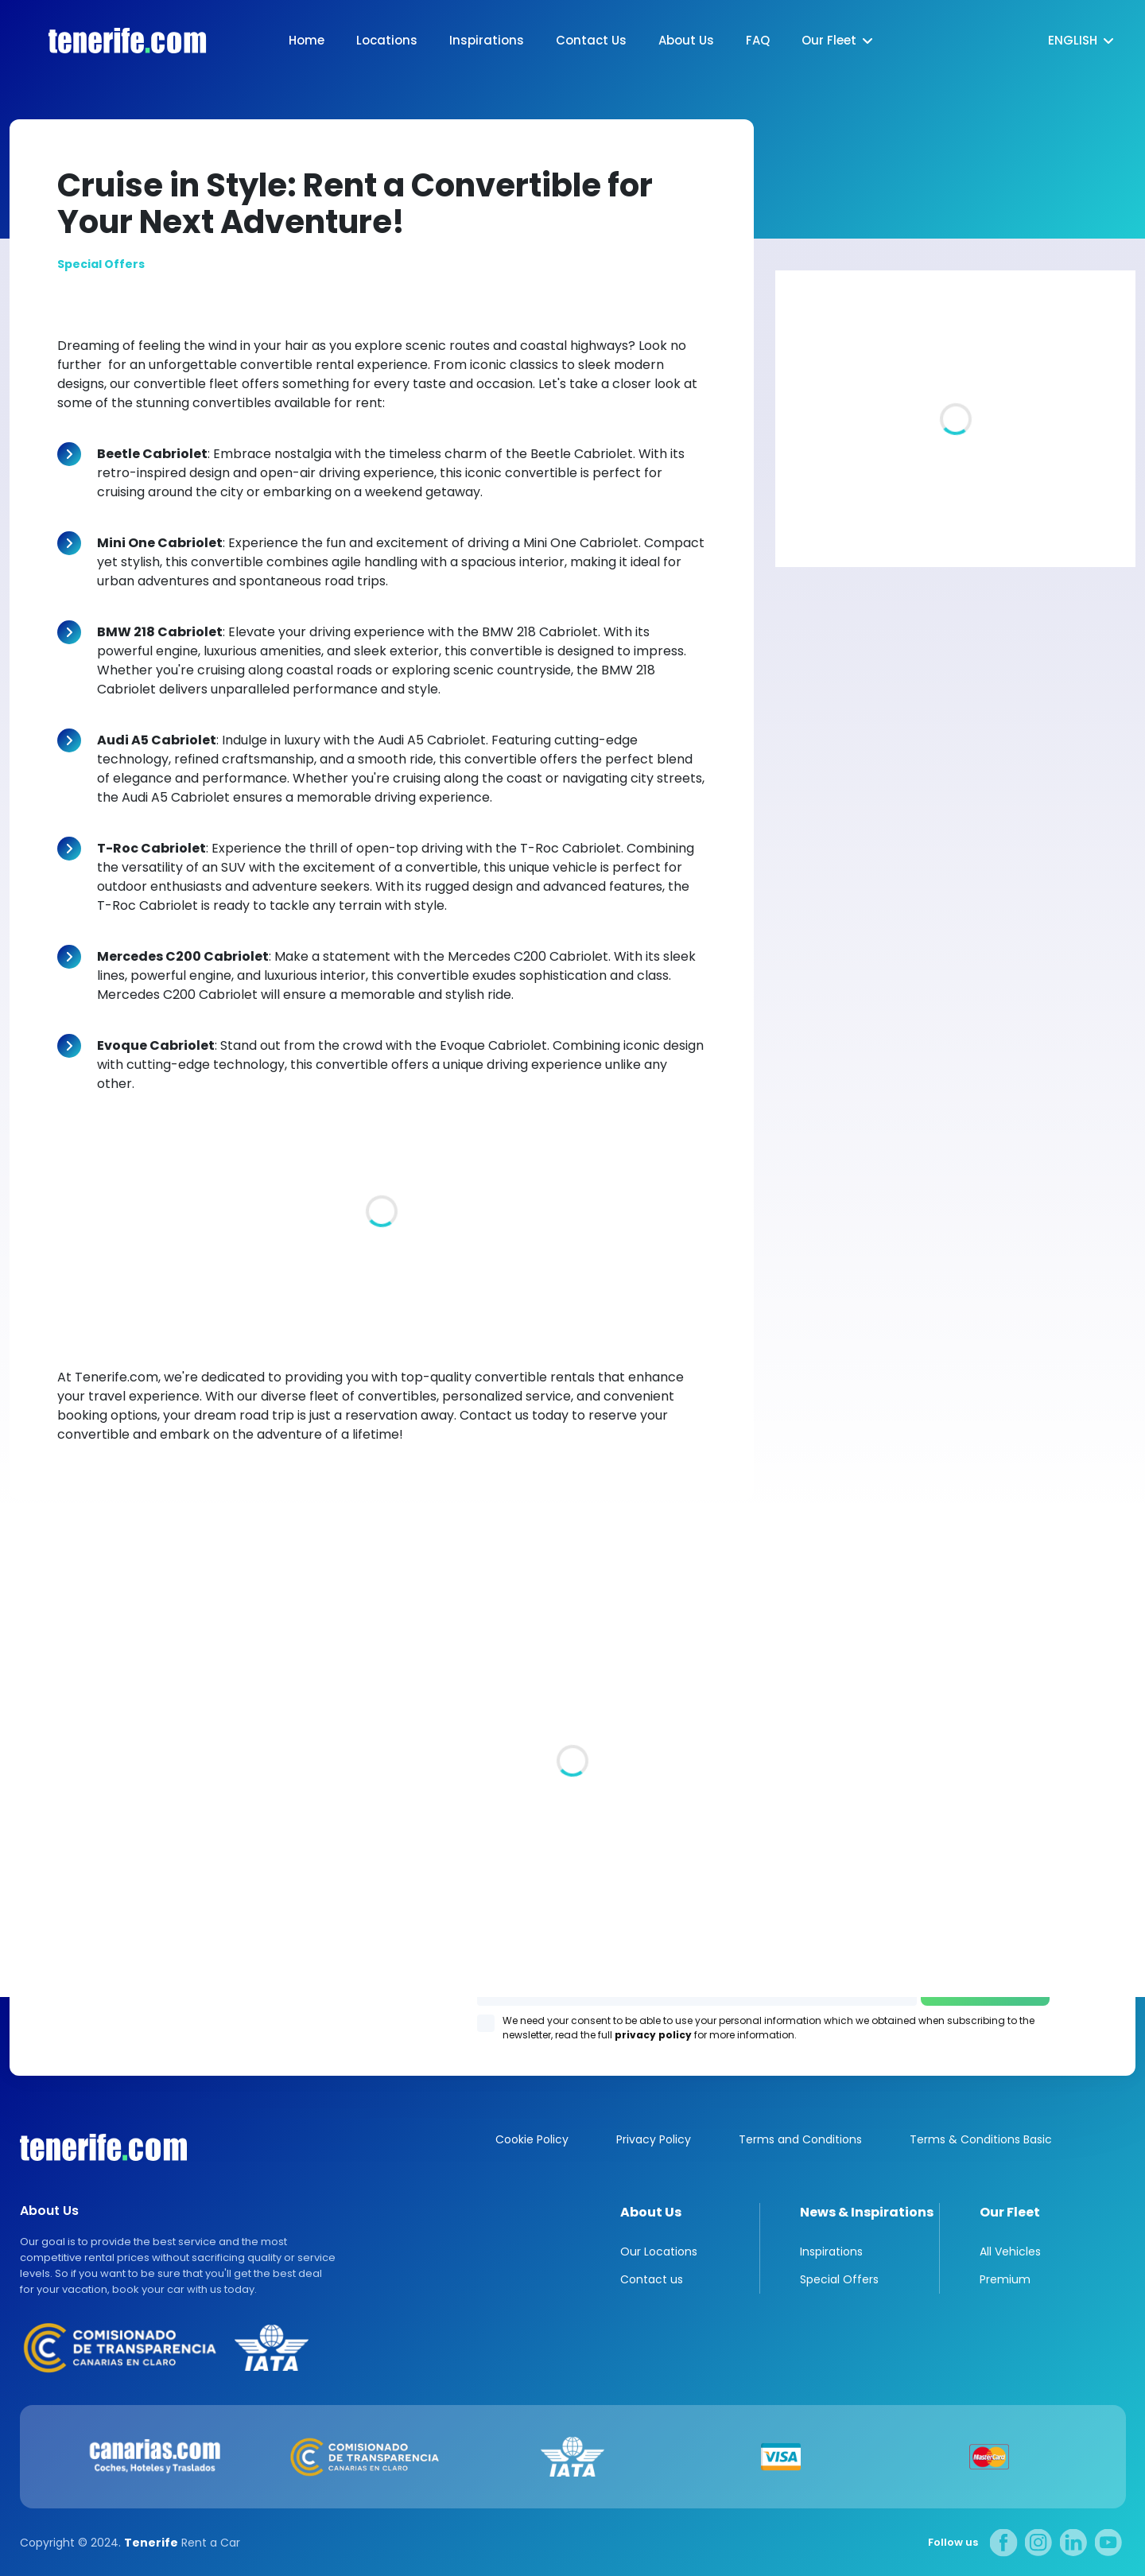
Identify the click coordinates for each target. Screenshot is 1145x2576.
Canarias (103, 2147)
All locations (45, 1826)
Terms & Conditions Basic (981, 2139)
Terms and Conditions (800, 2139)
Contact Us (591, 40)
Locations (386, 40)
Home (306, 40)
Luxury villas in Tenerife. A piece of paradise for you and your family (928, 500)
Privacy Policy (653, 2139)
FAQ (758, 40)
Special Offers (839, 2279)
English (1072, 40)
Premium (1005, 2279)
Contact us (651, 2279)
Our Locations (658, 2251)
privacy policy (653, 2035)
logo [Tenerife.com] (111, 41)
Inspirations (486, 40)
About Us (686, 40)
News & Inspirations (866, 2212)
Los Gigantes (775, 1780)
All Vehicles (1010, 2251)
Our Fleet (829, 40)
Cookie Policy (532, 2139)
